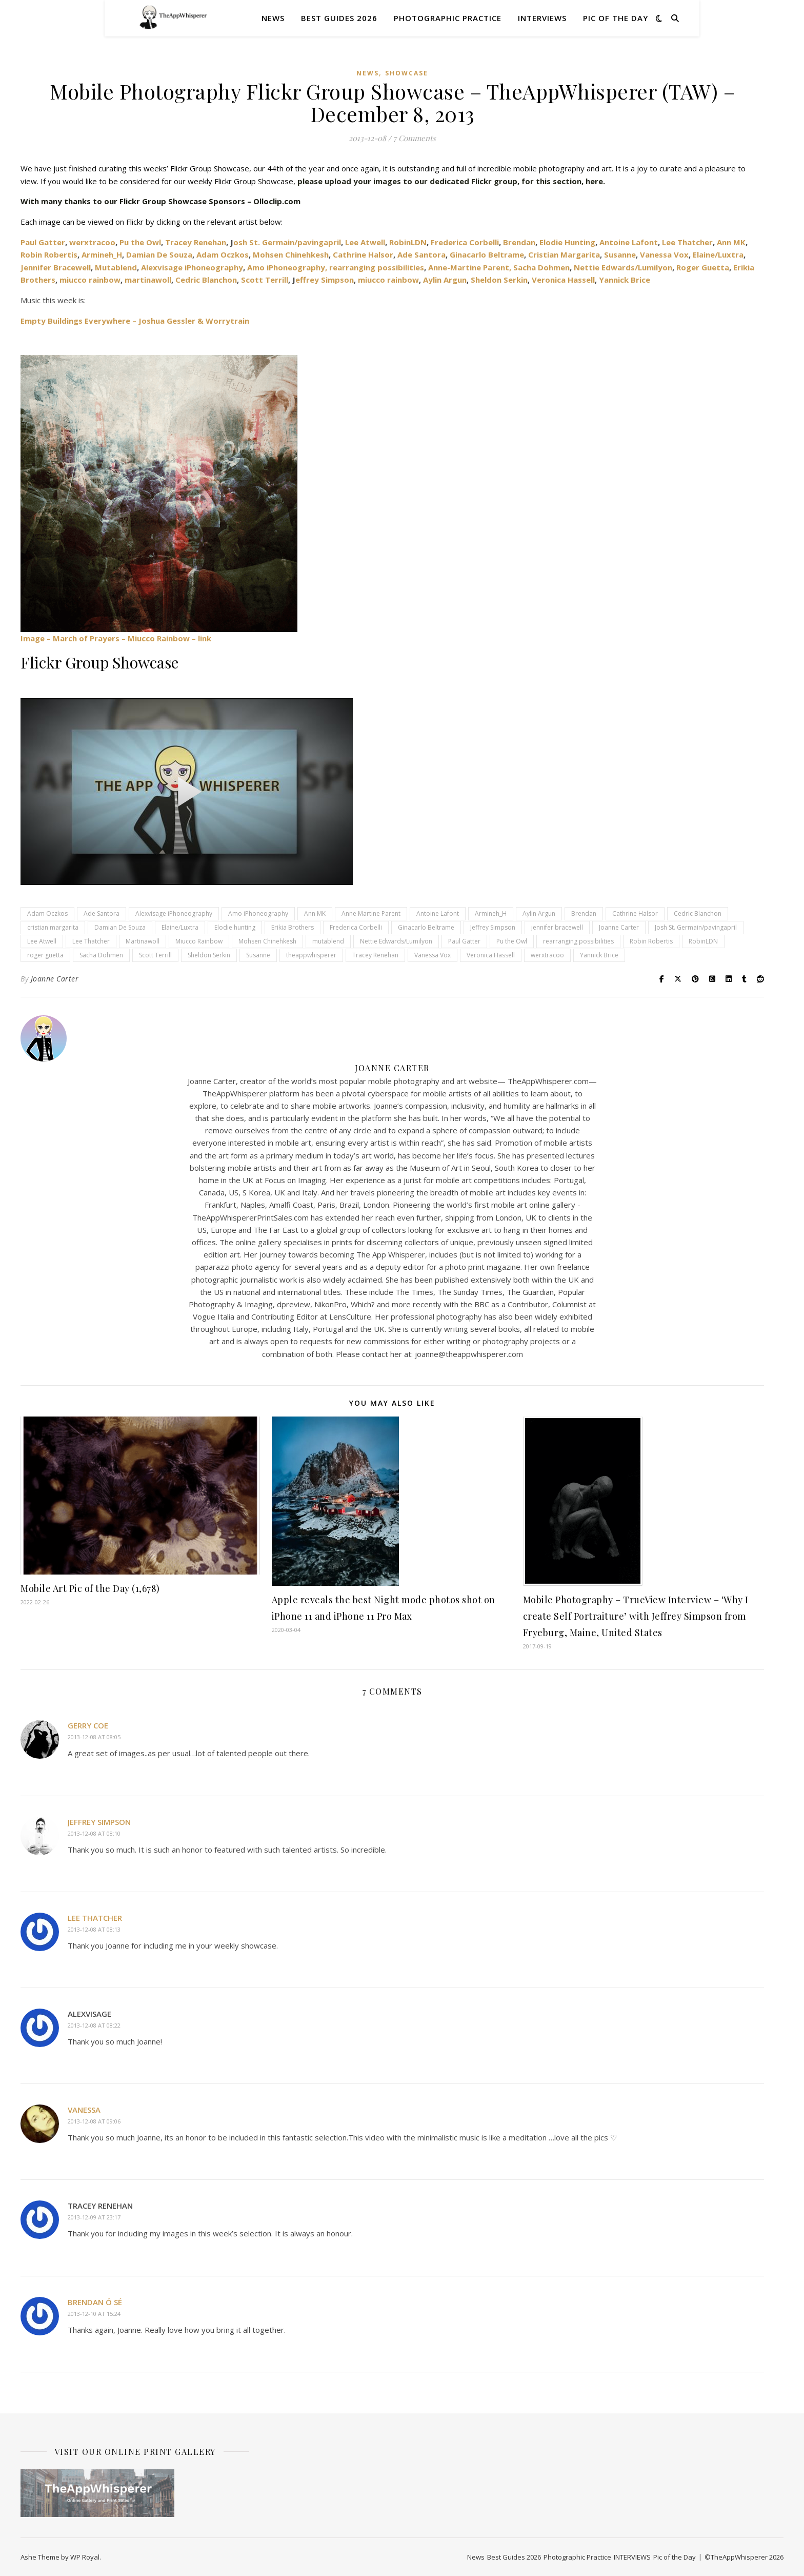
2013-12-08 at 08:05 (94, 1737)
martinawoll (148, 279)
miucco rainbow (89, 279)
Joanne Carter (619, 927)
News (273, 18)
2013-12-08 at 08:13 (94, 1929)
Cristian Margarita (564, 254)
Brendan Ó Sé (95, 2302)
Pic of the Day (615, 18)
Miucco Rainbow (199, 941)
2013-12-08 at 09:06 (94, 2121)
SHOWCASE (406, 73)
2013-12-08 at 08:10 (94, 1833)
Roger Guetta (702, 267)
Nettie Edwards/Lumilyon (623, 267)
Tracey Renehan (195, 242)
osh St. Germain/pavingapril (287, 242)
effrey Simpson (324, 279)
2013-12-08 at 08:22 (94, 2025)
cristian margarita (52, 927)
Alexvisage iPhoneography (191, 267)
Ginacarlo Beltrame (487, 254)
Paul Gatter (464, 941)
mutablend (328, 941)
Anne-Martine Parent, (469, 267)
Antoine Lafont (628, 242)
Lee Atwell (365, 242)
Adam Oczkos (222, 254)
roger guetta (45, 955)
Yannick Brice (624, 279)
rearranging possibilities (376, 267)
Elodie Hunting (567, 242)
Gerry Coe (88, 1725)
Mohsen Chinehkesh (291, 254)
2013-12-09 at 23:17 (94, 2217)
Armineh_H (102, 254)
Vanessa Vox (664, 254)
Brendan (519, 242)
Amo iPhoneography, (287, 267)
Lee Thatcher (687, 242)
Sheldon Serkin (499, 279)
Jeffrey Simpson (492, 927)
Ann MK (731, 242)
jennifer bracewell (557, 927)
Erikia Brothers (292, 927)
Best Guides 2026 (339, 18)
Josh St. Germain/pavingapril (696, 927)
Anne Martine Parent (370, 913)
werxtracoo (92, 242)
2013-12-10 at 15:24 (94, 2313)
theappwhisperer (311, 955)
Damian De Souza (159, 254)
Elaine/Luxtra (718, 254)
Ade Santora (421, 254)
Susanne (620, 254)
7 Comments (414, 138)
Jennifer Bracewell (56, 267)
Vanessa (84, 2110)
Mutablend (116, 267)
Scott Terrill (264, 279)
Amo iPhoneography (258, 913)
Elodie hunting (234, 927)
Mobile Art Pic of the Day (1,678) (90, 1588)
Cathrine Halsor (363, 254)
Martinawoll (142, 941)
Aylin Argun (445, 279)
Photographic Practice (447, 18)
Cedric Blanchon (206, 279)
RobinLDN (408, 242)
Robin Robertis (49, 254)
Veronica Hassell (563, 279)
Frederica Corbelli (465, 242)
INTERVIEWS (542, 18)
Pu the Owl (140, 242)
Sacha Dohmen (541, 267)
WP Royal (84, 2557)
